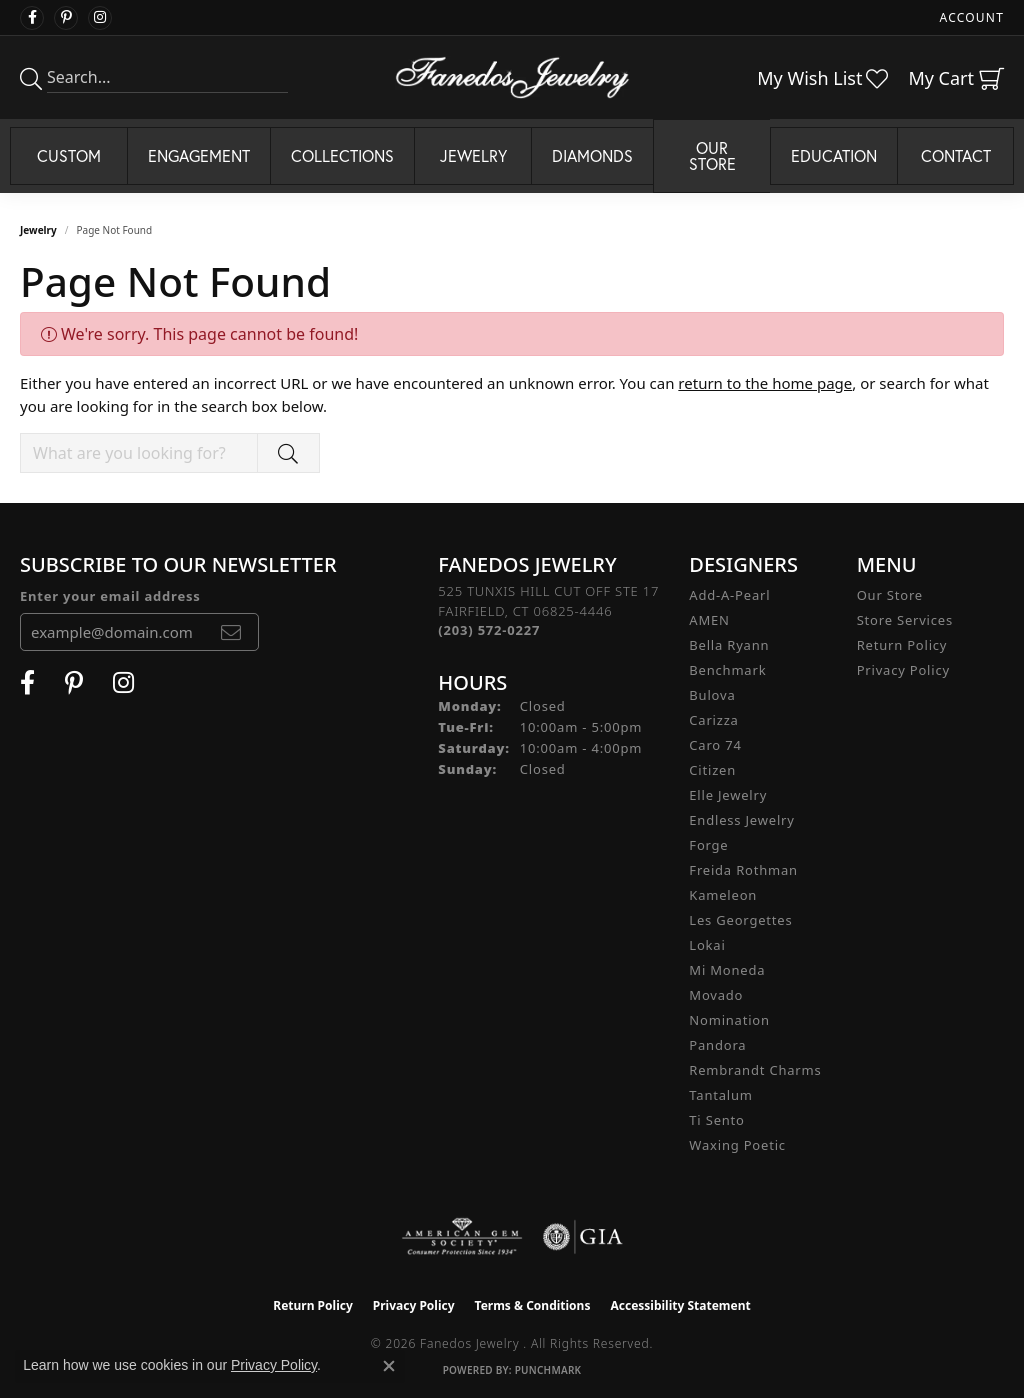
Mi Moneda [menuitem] (727, 970)
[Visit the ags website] (462, 1237)
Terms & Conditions (533, 1305)
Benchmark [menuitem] (727, 670)
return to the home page (765, 383)
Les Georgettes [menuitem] (740, 920)
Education (834, 155)
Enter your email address (110, 596)
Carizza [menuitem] (713, 720)
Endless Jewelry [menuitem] (741, 820)
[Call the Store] (489, 630)
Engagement (199, 155)
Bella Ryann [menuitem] (729, 645)
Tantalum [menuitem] (720, 1095)
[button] (970, 17)
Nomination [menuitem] (729, 1020)
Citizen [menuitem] (712, 770)
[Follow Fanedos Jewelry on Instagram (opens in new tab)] (100, 18)
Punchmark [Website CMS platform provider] (548, 1370)
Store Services (905, 620)
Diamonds (592, 155)
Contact (956, 155)
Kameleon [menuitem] (723, 895)
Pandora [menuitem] (717, 1045)
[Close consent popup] (389, 1366)
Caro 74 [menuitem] (715, 745)
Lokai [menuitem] (707, 945)
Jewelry (473, 155)
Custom (69, 155)
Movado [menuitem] (716, 995)
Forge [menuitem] (708, 845)
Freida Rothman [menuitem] (743, 870)
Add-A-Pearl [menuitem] (729, 595)
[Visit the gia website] (583, 1237)
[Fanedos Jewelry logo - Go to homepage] (512, 77)
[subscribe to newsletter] (231, 632)
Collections (342, 155)
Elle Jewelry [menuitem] (728, 795)
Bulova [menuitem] (712, 695)
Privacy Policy (903, 670)
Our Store (712, 155)
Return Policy (902, 645)
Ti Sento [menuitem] (716, 1120)
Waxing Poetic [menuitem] (737, 1145)
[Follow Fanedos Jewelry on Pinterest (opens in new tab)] (66, 18)
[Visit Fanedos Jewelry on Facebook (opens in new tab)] (32, 18)
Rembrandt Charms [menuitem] (755, 1070)
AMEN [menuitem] (709, 620)
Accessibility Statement (680, 1305)
